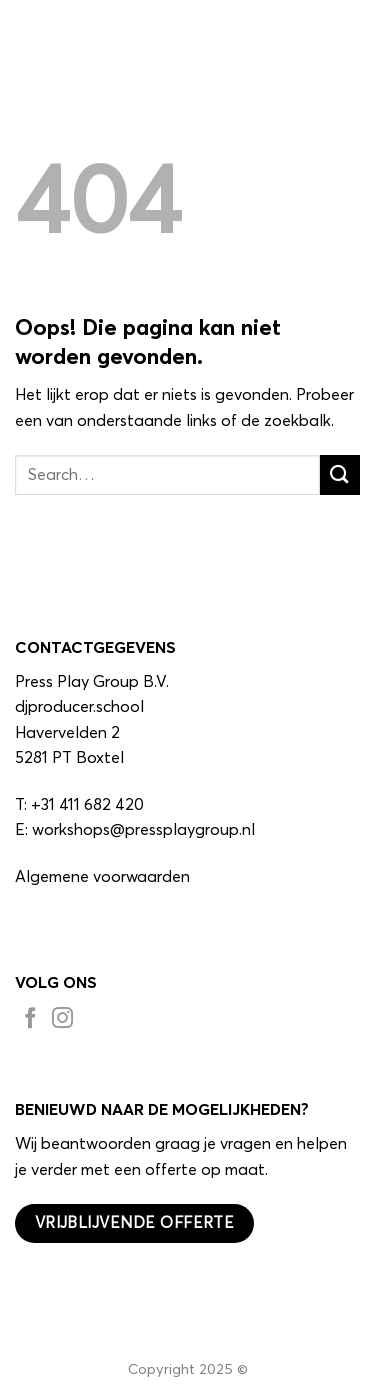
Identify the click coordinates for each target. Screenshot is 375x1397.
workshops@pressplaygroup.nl (143, 830)
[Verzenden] (340, 474)
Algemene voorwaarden (102, 877)
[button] (348, 34)
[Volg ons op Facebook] (30, 1021)
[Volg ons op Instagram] (62, 1021)
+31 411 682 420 (87, 805)
